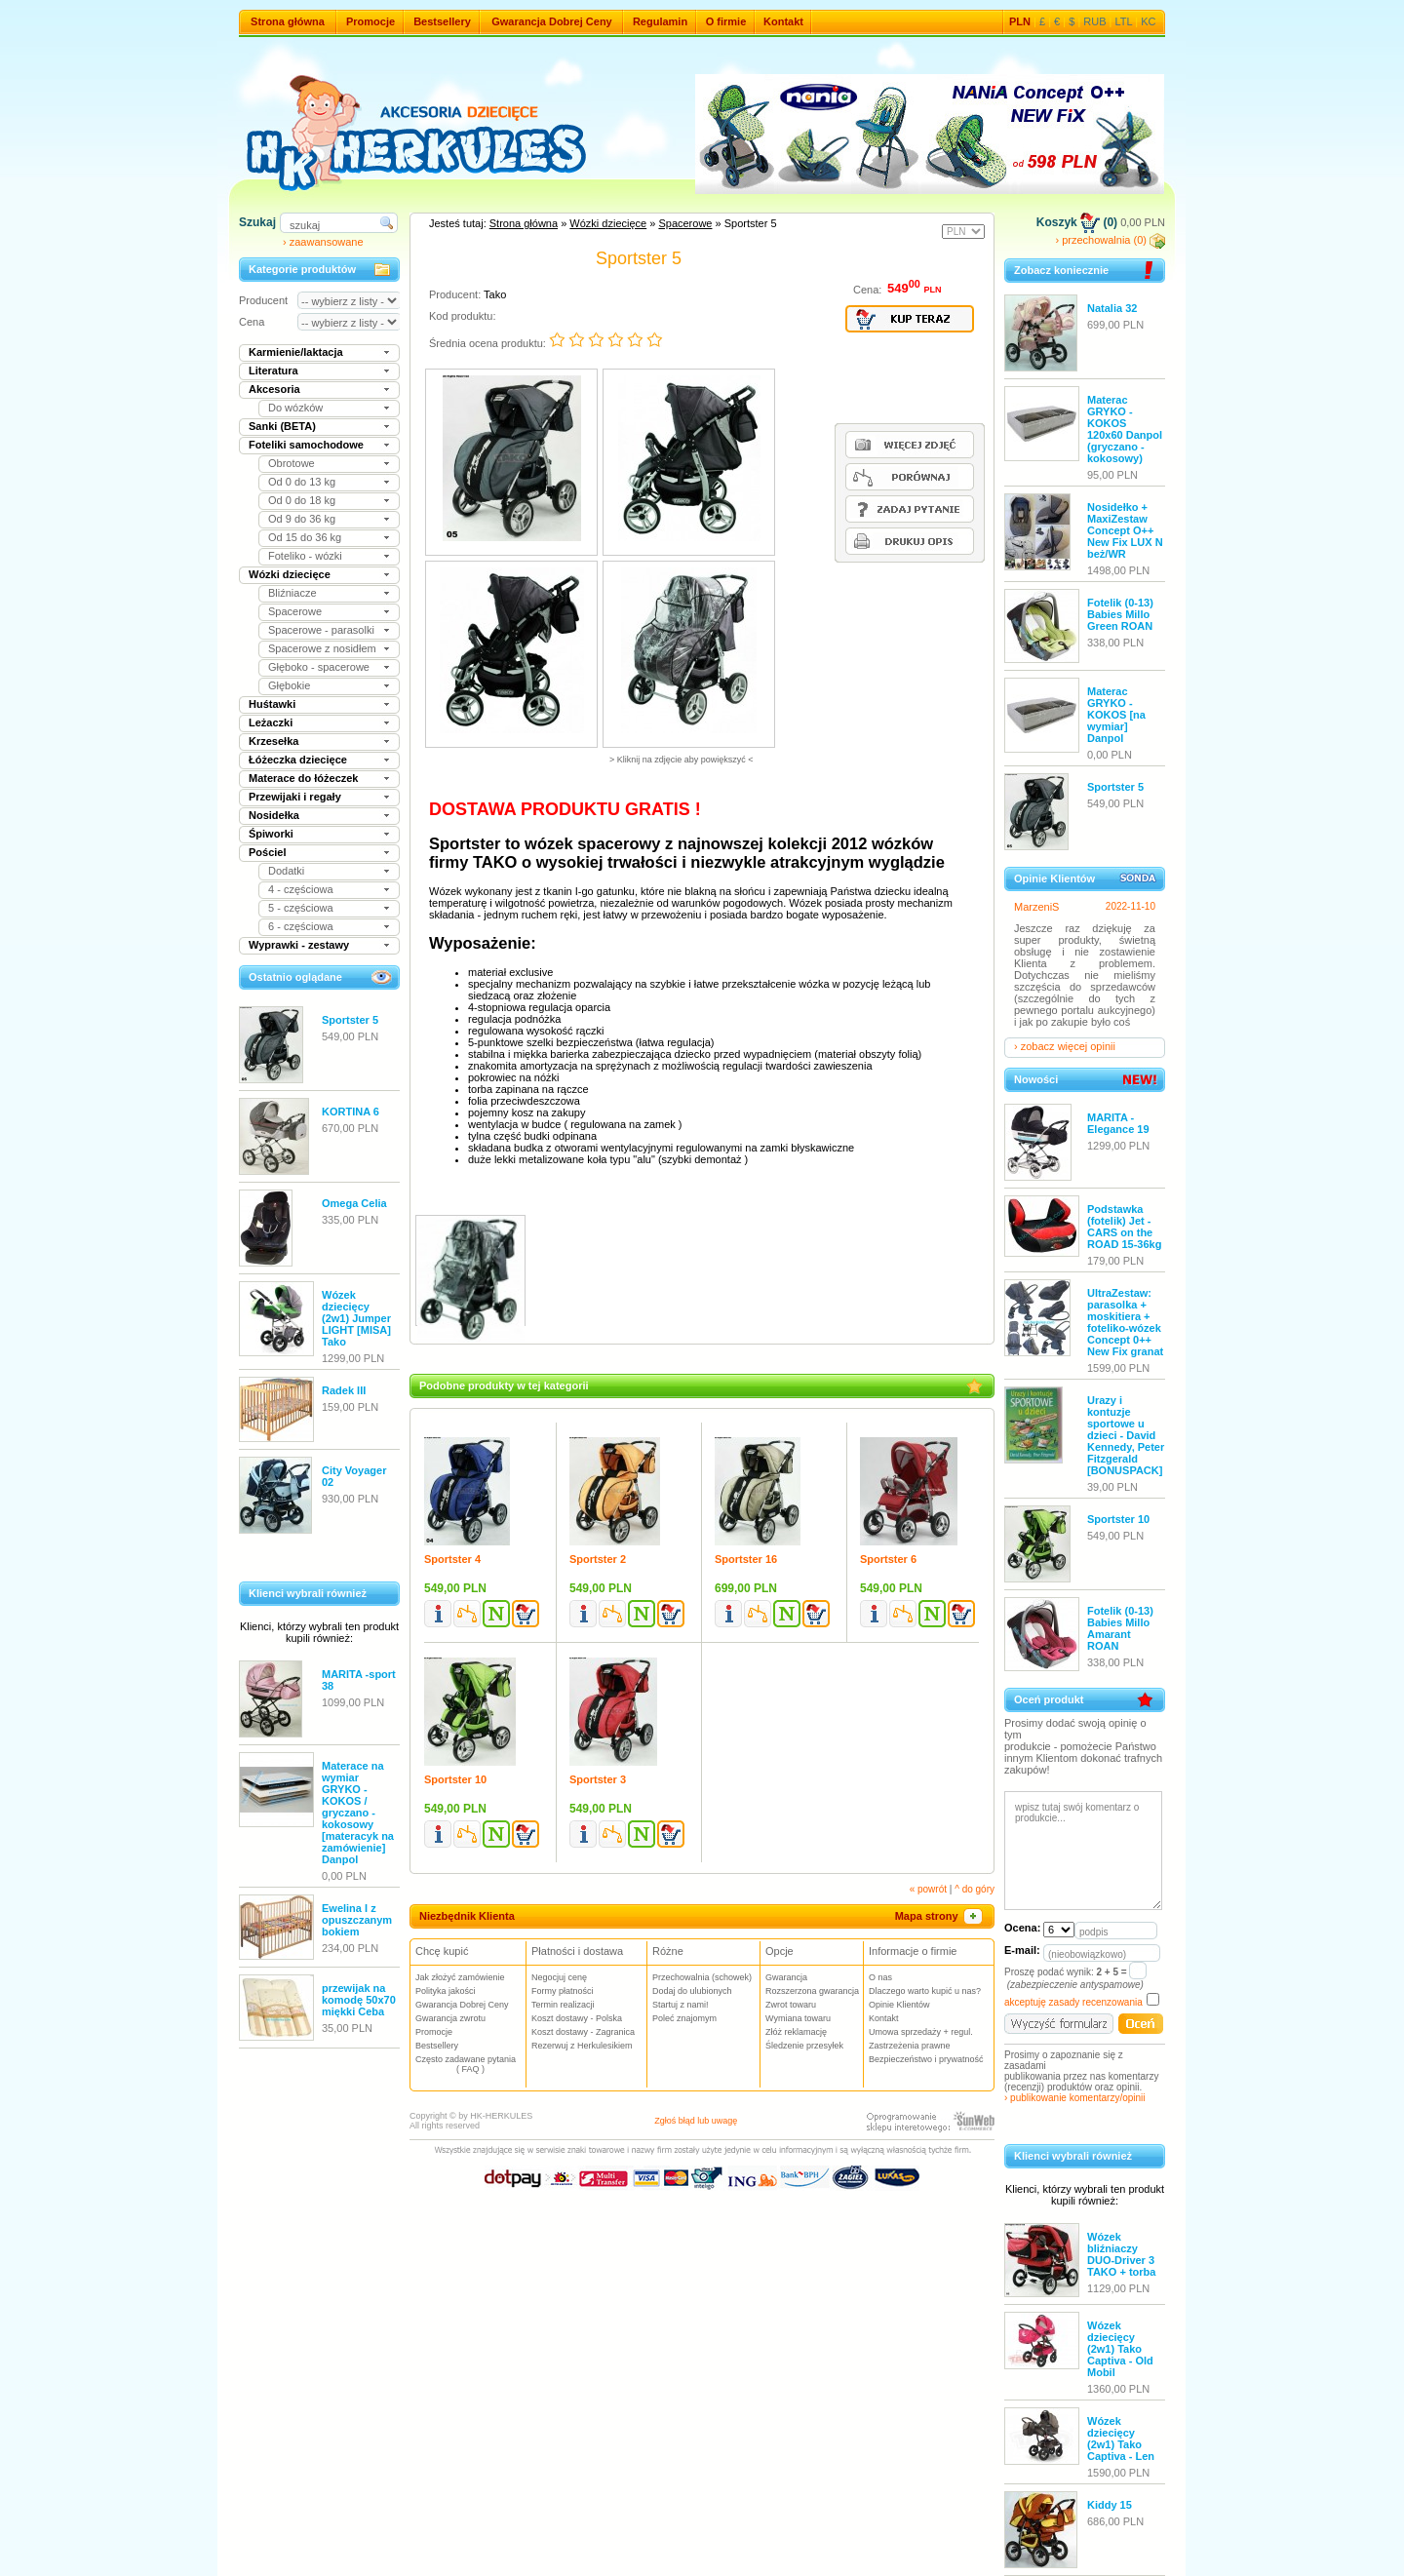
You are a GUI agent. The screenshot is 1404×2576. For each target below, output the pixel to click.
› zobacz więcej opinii (1064, 1046)
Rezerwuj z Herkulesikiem (582, 2045)
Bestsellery (442, 21)
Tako (495, 294)
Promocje (370, 21)
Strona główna (288, 21)
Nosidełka (274, 815)
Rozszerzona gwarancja (812, 1991)
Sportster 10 (455, 1779)
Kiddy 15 (1109, 2505)
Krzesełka (273, 741)
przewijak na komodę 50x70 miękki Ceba (359, 1999)
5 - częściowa (300, 908)
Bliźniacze (292, 593)
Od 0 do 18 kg (301, 500)
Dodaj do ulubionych (692, 1991)
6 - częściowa (300, 926)
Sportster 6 (888, 1559)
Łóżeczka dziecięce (298, 759)
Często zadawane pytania (470, 2064)
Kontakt (783, 21)
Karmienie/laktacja (296, 352)
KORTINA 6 (350, 1111)
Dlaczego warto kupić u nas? (925, 1991)
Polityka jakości (445, 1991)
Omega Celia (354, 1203)
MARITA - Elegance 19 (1118, 1123)
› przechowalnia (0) (1110, 240)
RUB (1094, 21)
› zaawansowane (323, 242)
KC (1148, 21)
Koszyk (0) (1076, 222)
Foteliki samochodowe (306, 444)
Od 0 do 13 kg (301, 482)
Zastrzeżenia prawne (910, 2045)
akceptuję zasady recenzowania (1073, 2002)
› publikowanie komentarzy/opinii (1075, 2097)
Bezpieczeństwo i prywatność (926, 2059)
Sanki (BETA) (282, 426)
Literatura (273, 370)
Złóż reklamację (796, 2032)
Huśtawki (272, 704)
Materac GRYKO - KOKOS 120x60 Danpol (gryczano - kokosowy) (1124, 429)
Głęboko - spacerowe (319, 667)
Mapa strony (940, 1916)
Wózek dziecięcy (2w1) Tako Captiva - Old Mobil (1120, 2349)
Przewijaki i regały (295, 796)
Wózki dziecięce (290, 574)
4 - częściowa (300, 889)
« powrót (928, 1889)
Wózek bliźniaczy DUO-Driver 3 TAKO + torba (1121, 2254)
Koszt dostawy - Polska (576, 2018)
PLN (1020, 21)
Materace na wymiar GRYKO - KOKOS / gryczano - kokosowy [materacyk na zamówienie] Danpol (358, 1812)
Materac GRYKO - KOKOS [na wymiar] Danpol (1116, 714)
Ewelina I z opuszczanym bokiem (357, 1919)
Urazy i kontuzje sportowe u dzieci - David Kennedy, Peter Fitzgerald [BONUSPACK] (1125, 1435)
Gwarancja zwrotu (450, 2018)
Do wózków (295, 407)
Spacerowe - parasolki (321, 630)
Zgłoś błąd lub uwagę (695, 2121)
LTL (1124, 21)
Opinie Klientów (899, 2005)
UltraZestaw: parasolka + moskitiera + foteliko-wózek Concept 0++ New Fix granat (1125, 1322)
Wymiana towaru (798, 2018)
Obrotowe (291, 463)
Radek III (344, 1390)
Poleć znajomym (684, 2018)
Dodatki (286, 871)
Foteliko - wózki (305, 556)
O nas (880, 1977)
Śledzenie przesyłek (804, 2045)
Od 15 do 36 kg (304, 537)
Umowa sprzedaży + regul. (921, 2032)
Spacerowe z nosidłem (322, 648)
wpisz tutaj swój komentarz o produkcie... (1083, 1850)
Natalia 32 (1112, 308)
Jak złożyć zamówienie (460, 1977)
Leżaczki (270, 722)
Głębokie (289, 685)
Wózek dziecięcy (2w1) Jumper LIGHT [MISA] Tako (356, 1318)
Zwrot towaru (790, 2005)
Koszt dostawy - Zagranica (583, 2032)
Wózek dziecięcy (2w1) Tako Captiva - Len (1120, 2438)
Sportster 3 (597, 1779)
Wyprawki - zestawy (299, 945)
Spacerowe (295, 611)
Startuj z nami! (680, 2005)
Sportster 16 (746, 1559)
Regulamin (660, 21)
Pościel (268, 852)
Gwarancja (786, 1977)
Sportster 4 (452, 1559)
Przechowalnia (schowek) (702, 1977)
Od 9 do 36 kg (301, 519)
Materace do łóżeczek (304, 778)
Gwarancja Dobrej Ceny (551, 21)
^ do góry (974, 1889)
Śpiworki (271, 833)
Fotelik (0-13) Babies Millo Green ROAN (1120, 614)
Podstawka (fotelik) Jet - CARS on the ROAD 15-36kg (1124, 1226)
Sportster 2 (597, 1559)
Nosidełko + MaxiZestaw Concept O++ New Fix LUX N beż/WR (1125, 530)
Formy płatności (562, 1991)
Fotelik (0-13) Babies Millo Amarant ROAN (1120, 1628)
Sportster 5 (350, 1020)
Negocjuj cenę (559, 1977)
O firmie (726, 21)
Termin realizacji (563, 2005)
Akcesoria (274, 389)
